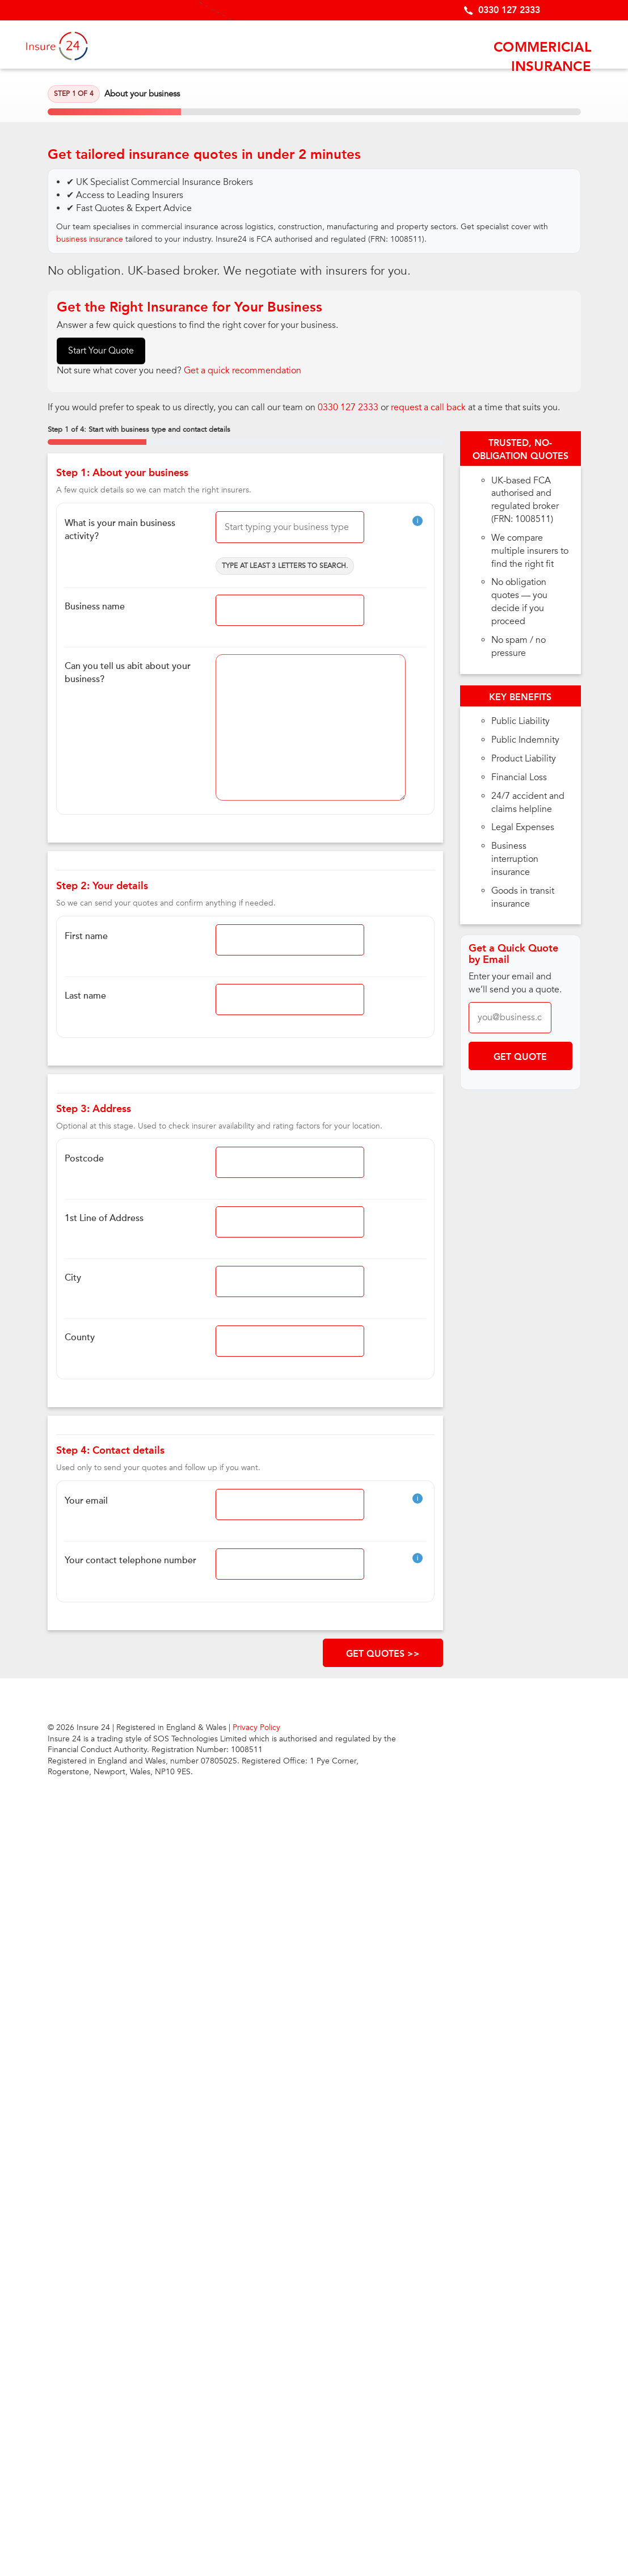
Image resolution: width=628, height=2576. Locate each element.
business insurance (89, 239)
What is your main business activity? (120, 529)
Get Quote (520, 1056)
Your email (86, 1500)
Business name (95, 606)
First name (86, 936)
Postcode (84, 1158)
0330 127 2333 (509, 10)
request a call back (428, 407)
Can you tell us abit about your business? (128, 672)
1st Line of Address (104, 1218)
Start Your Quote (101, 350)
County (80, 1337)
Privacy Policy (256, 1727)
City (73, 1277)
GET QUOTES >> (383, 1653)
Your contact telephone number (130, 1560)
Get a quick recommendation (242, 370)
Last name (85, 995)
